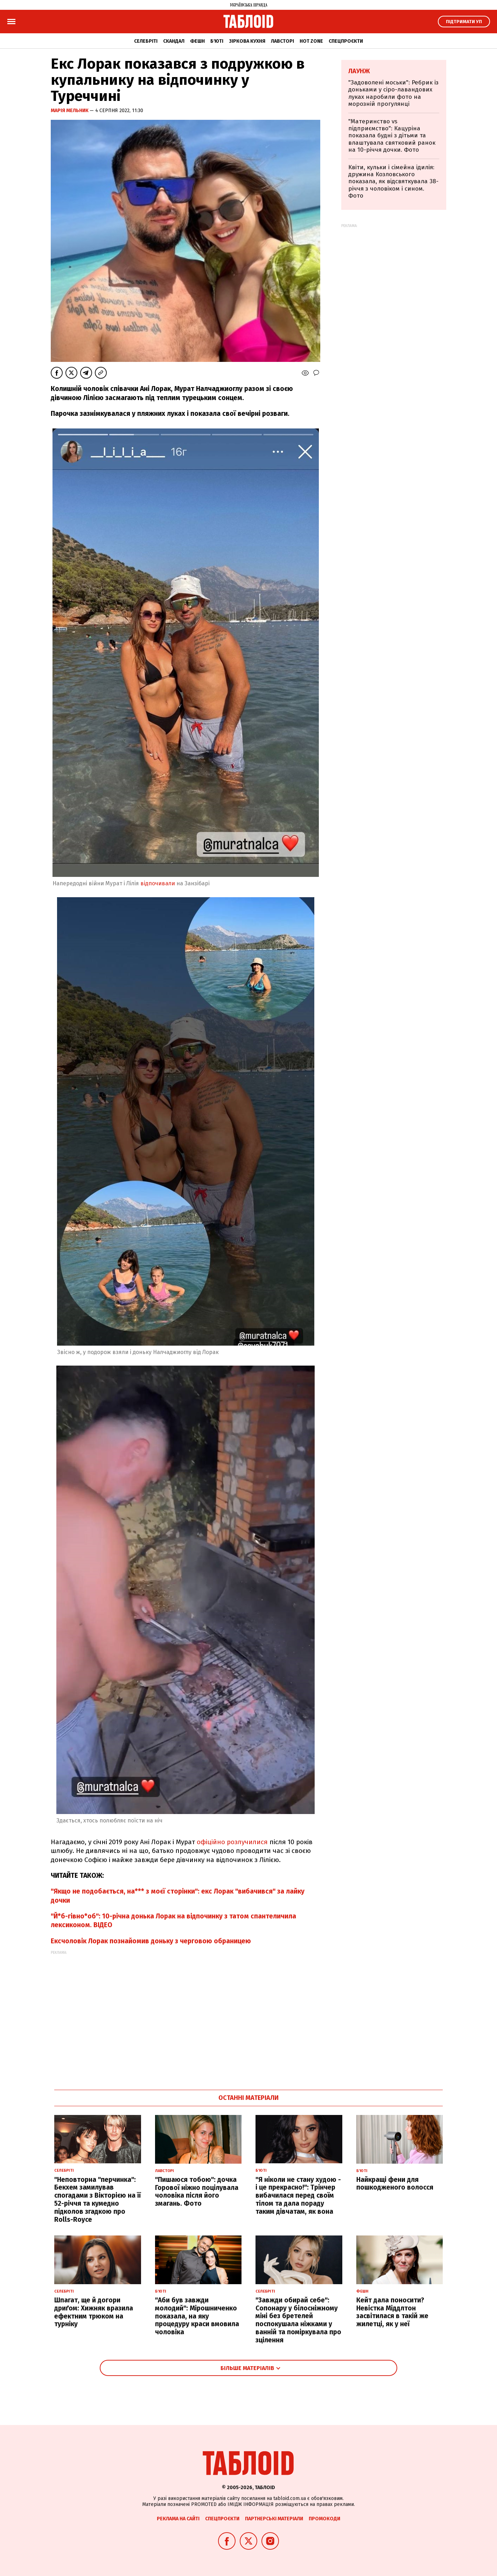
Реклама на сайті (178, 2519)
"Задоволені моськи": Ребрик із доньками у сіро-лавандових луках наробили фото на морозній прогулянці (393, 93)
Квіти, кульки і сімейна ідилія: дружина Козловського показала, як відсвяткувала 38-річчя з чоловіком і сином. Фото (393, 182)
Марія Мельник (70, 111)
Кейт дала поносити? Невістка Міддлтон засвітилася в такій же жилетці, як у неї (392, 2312)
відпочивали (158, 883)
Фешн (197, 41)
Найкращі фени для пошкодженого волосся (394, 2184)
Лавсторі (282, 41)
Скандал (173, 41)
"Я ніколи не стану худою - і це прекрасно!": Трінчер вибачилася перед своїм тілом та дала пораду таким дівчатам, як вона (298, 2196)
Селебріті (146, 41)
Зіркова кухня (247, 41)
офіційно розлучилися (233, 1842)
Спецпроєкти (346, 41)
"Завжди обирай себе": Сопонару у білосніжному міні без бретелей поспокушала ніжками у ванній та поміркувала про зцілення (298, 2320)
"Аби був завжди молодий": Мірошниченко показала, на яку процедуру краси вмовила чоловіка (197, 2316)
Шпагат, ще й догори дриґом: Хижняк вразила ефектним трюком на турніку (93, 2312)
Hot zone (311, 41)
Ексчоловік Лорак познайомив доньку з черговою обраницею (151, 1941)
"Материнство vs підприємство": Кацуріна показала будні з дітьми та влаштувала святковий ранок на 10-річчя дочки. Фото (391, 136)
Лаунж (359, 71)
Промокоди (324, 2519)
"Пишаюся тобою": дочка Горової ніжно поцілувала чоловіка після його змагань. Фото (196, 2191)
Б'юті (216, 41)
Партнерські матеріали (274, 2519)
